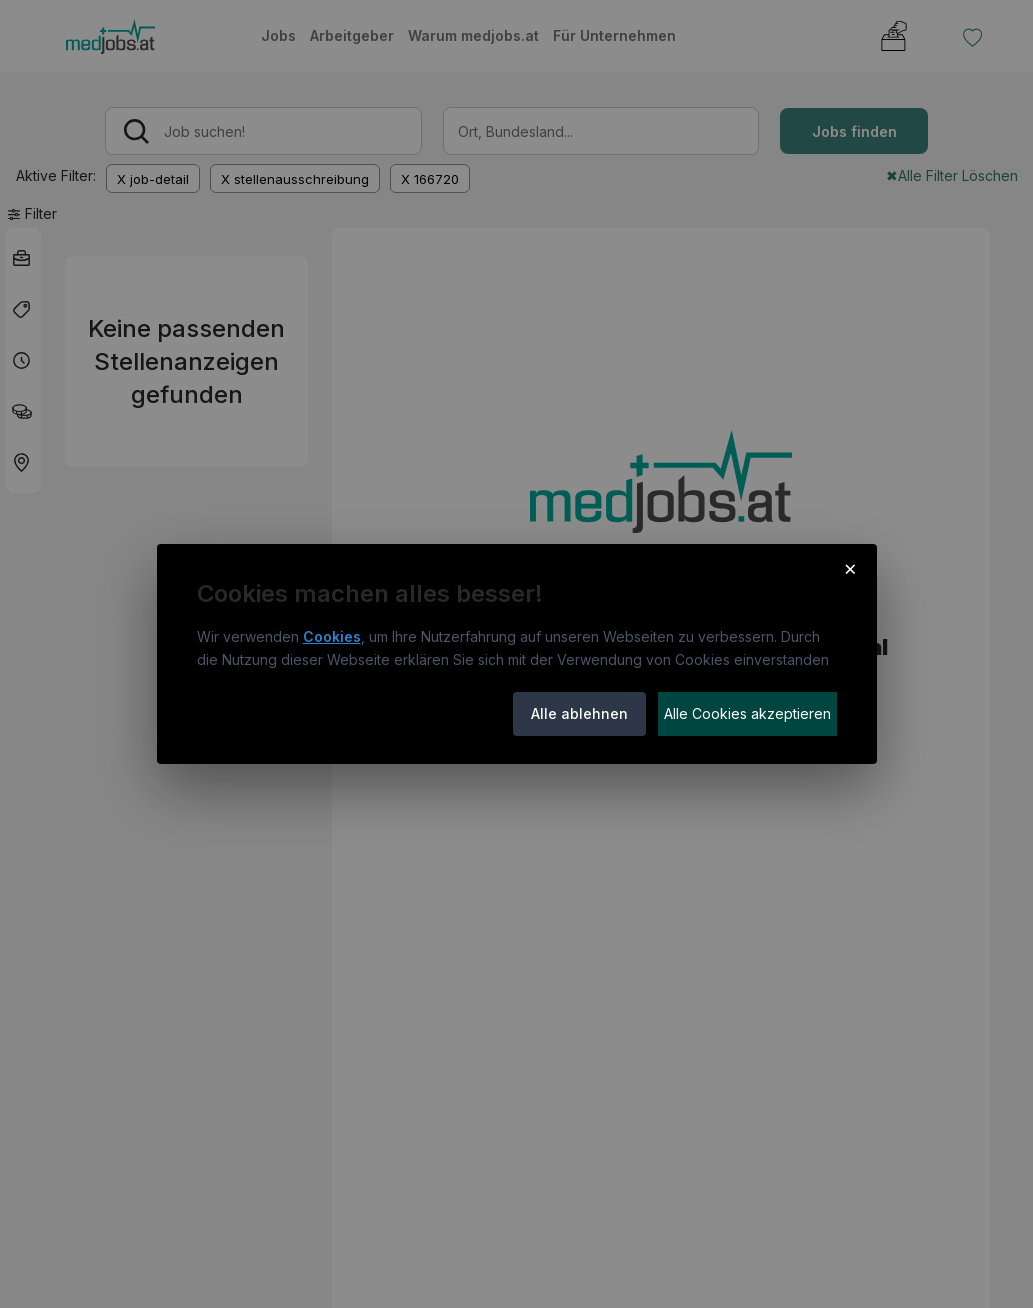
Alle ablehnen (579, 713)
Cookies (332, 636)
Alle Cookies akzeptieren (747, 713)
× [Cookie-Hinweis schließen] (850, 568)
